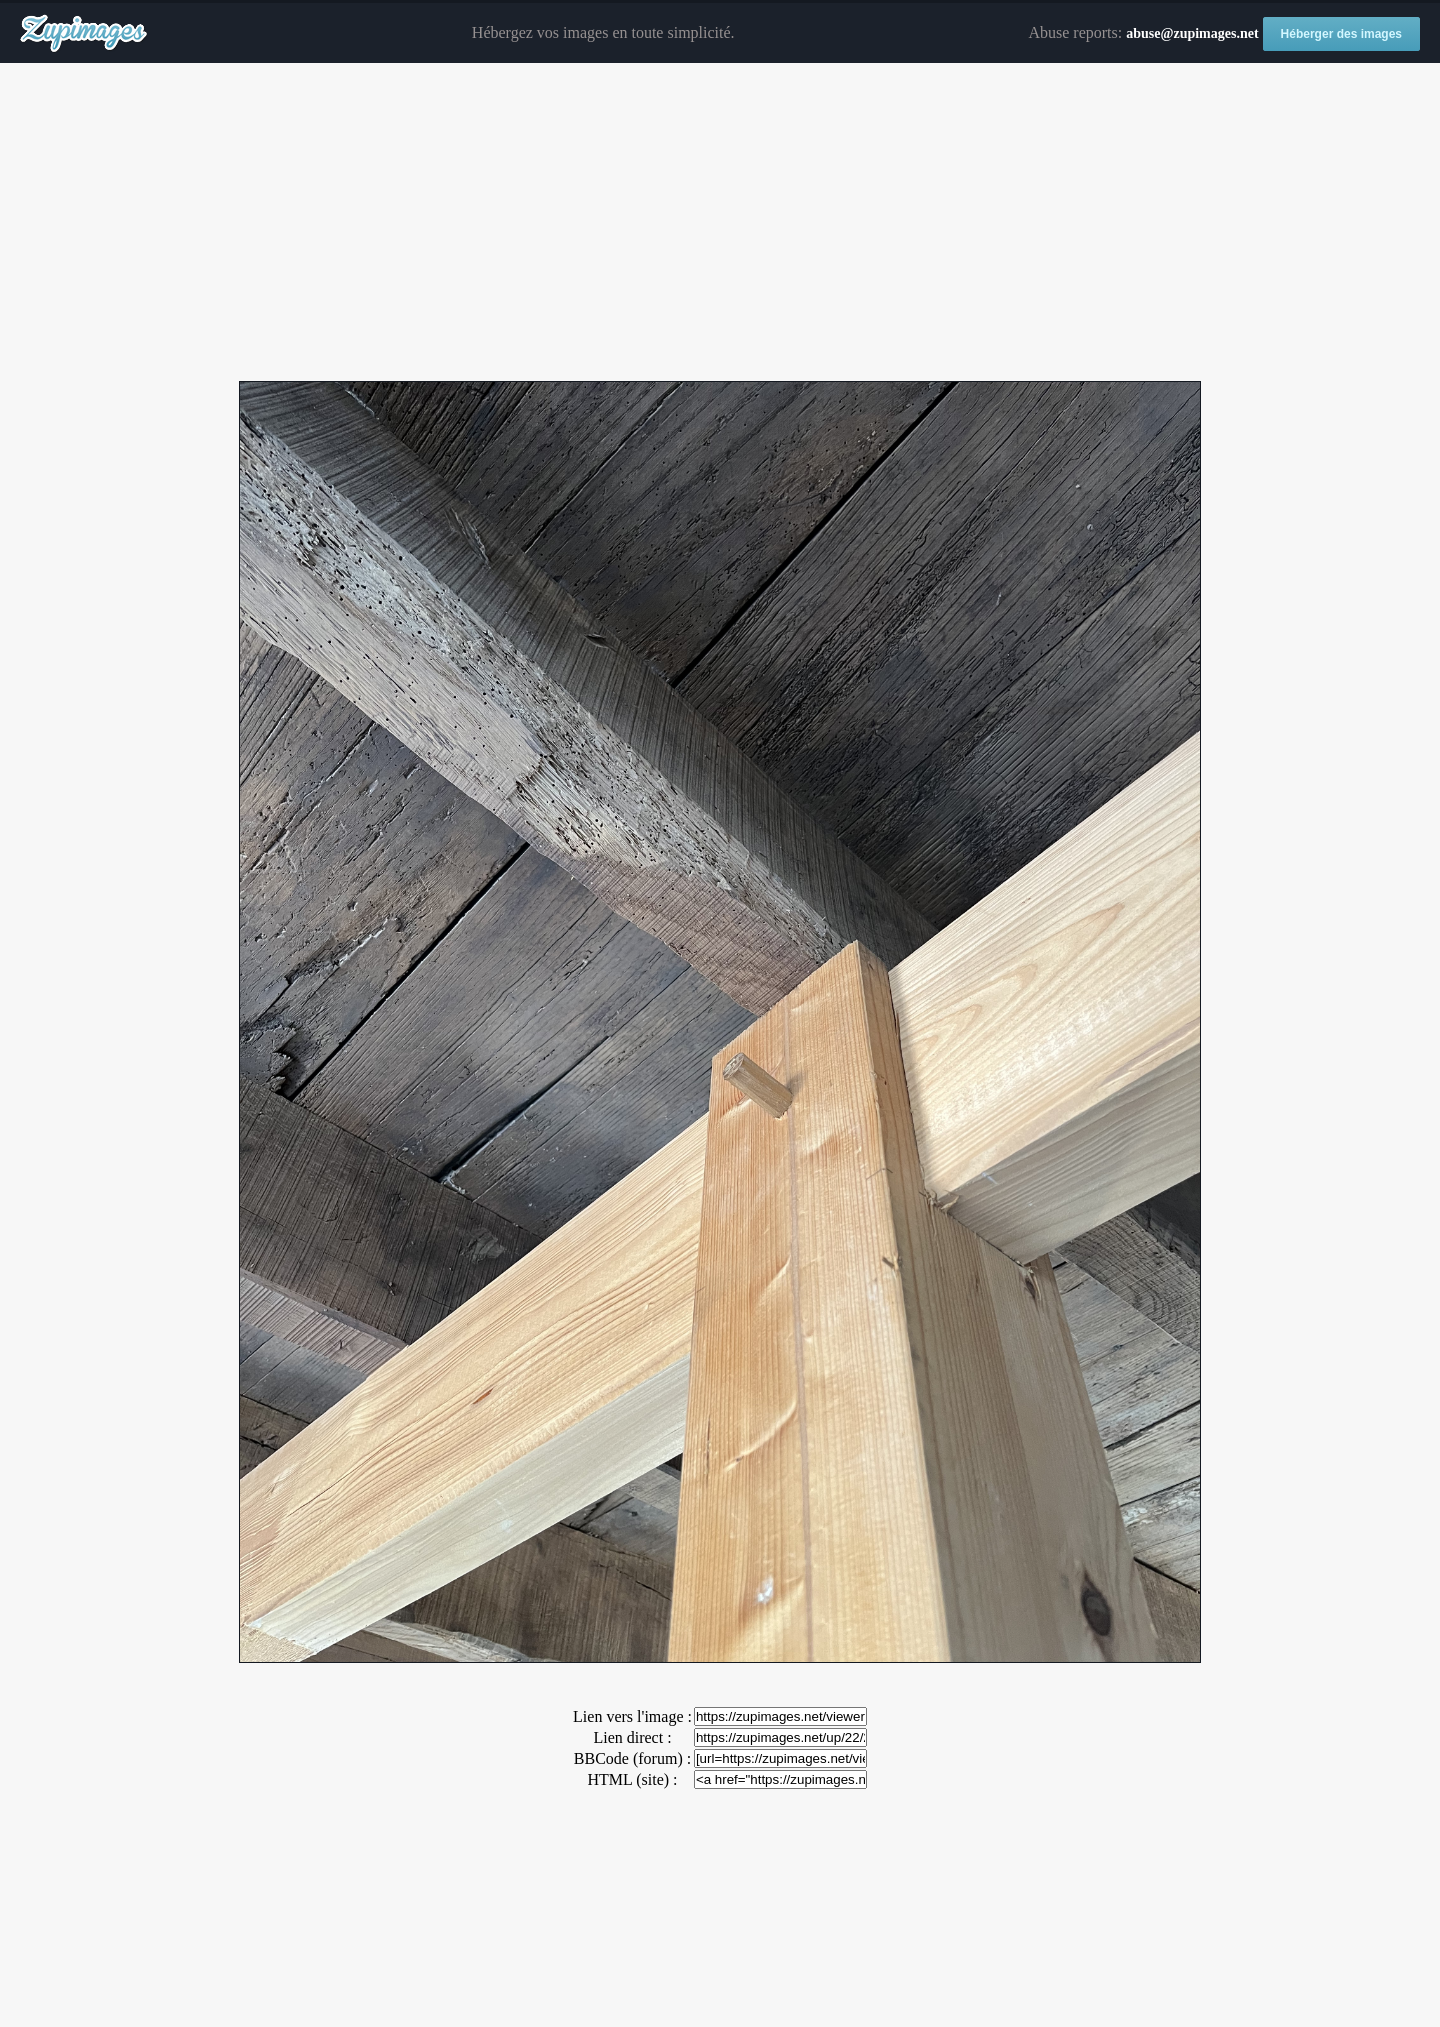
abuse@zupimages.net (1192, 33)
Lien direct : (632, 1737)
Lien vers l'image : (632, 1716)
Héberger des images (1341, 34)
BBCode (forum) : (632, 1758)
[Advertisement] (720, 223)
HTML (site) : (632, 1779)
